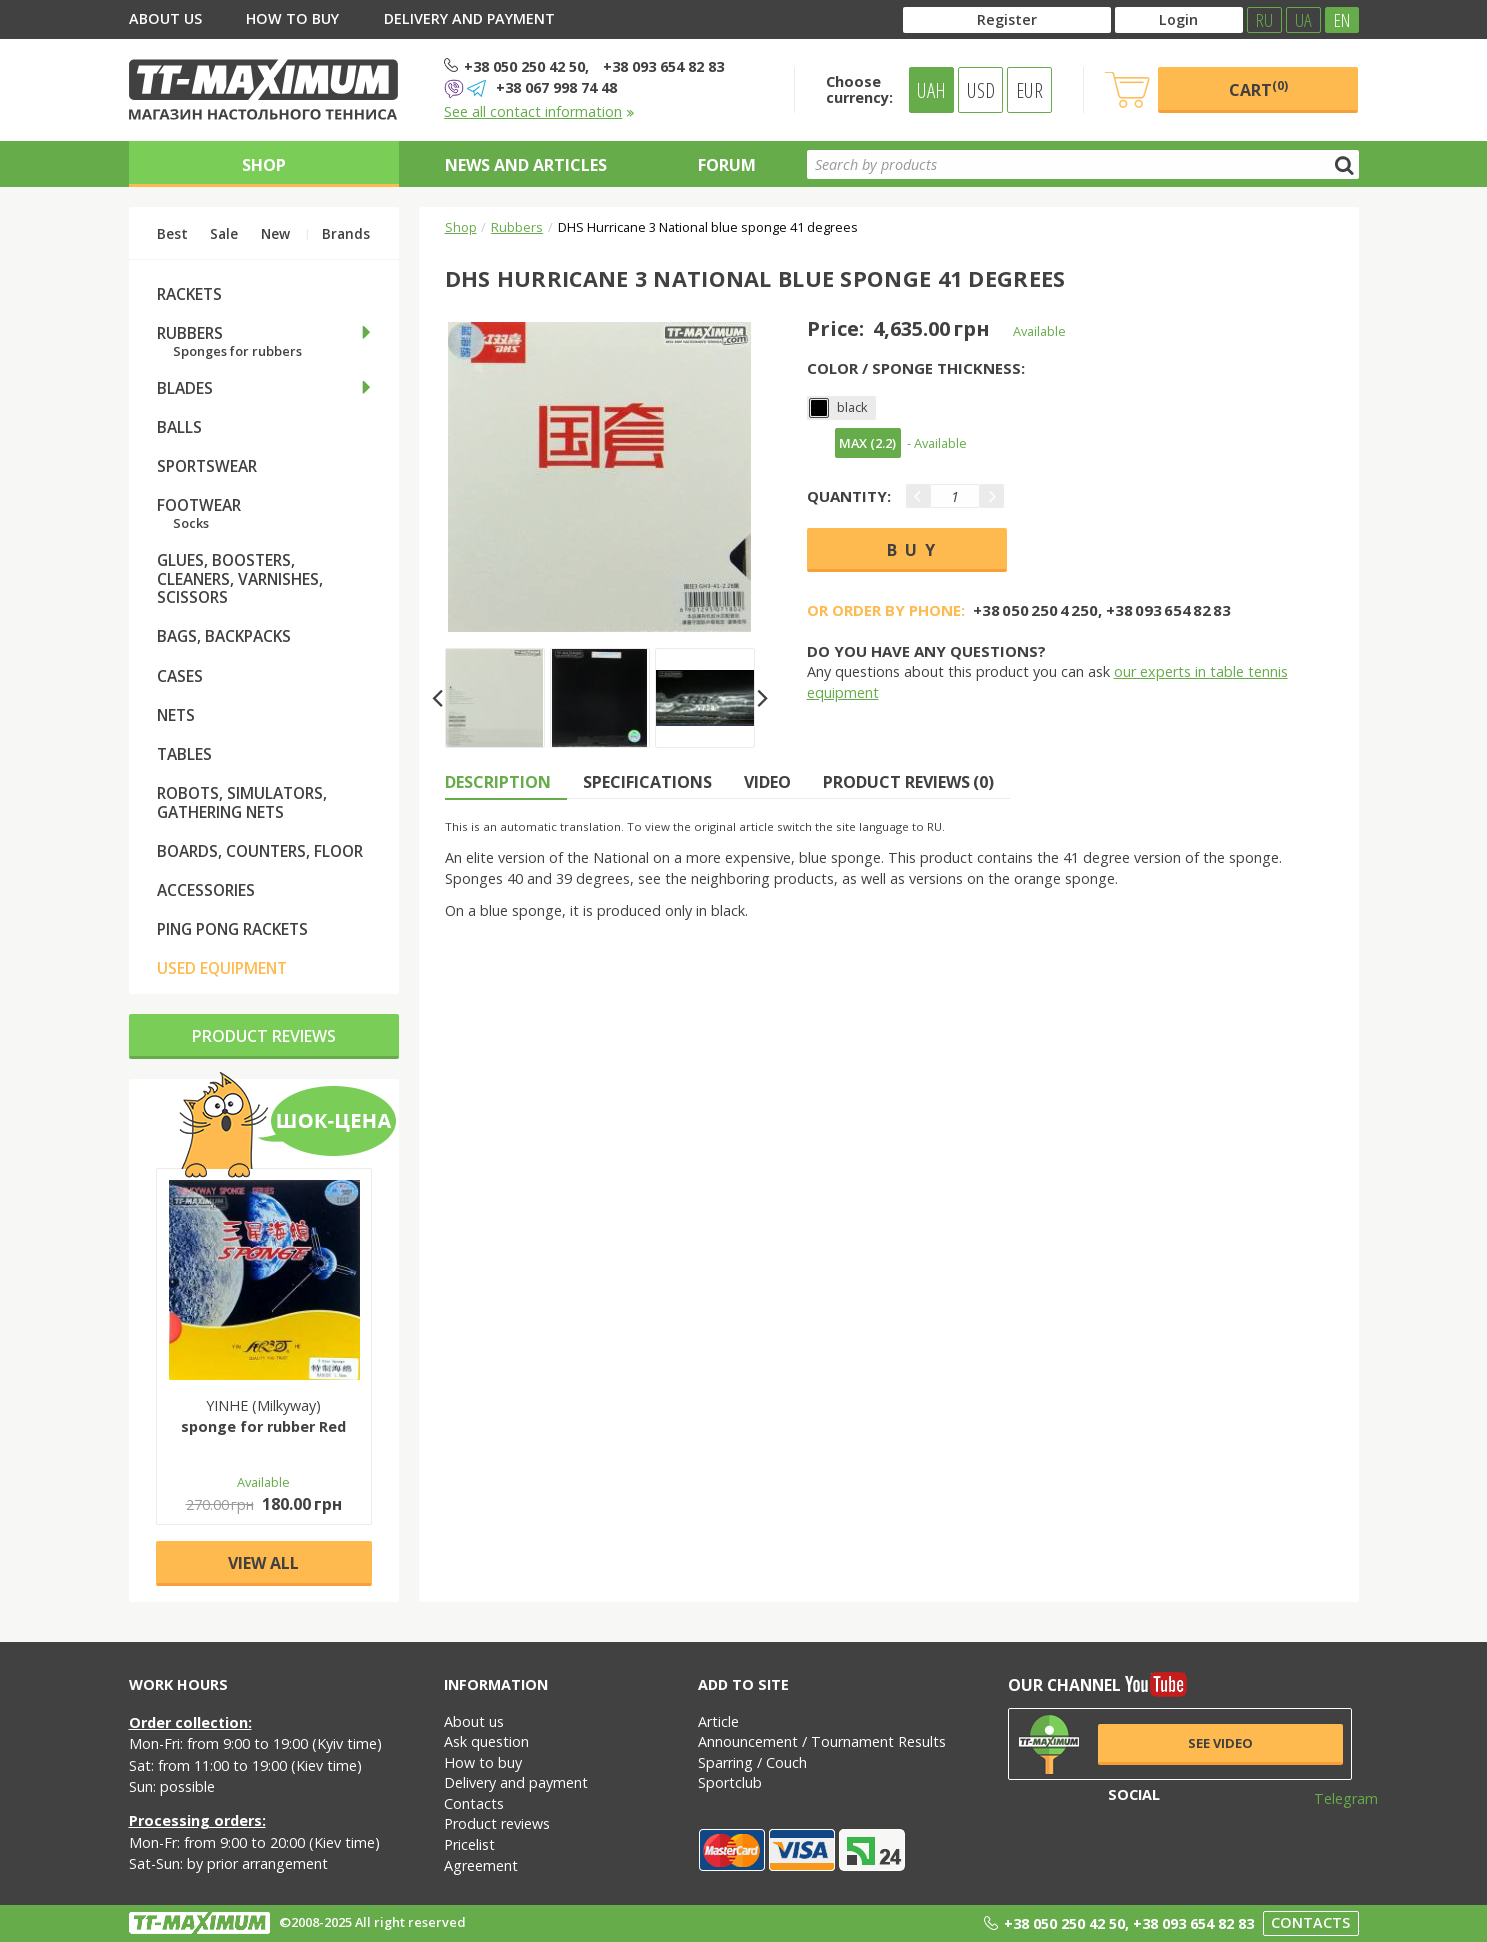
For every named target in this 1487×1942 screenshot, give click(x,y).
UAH (931, 90)
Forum (727, 165)
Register (1007, 19)
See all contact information (539, 111)
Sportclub (730, 1782)
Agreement (481, 1865)
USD (981, 90)
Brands (346, 234)
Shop (264, 165)
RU (1264, 20)
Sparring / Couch (752, 1762)
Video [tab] (767, 782)
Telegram (1333, 1798)
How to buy (292, 18)
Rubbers (517, 227)
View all (263, 1563)
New (275, 234)
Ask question (486, 1741)
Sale (224, 234)
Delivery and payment (469, 18)
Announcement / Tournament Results (822, 1741)
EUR (1029, 90)
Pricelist (469, 1844)
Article (718, 1721)
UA (1303, 20)
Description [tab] (498, 782)
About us (165, 18)
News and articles (526, 165)
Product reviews (264, 1036)
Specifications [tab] (647, 782)
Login (1178, 19)
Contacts (474, 1803)
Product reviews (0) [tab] (908, 782)
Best (172, 234)
